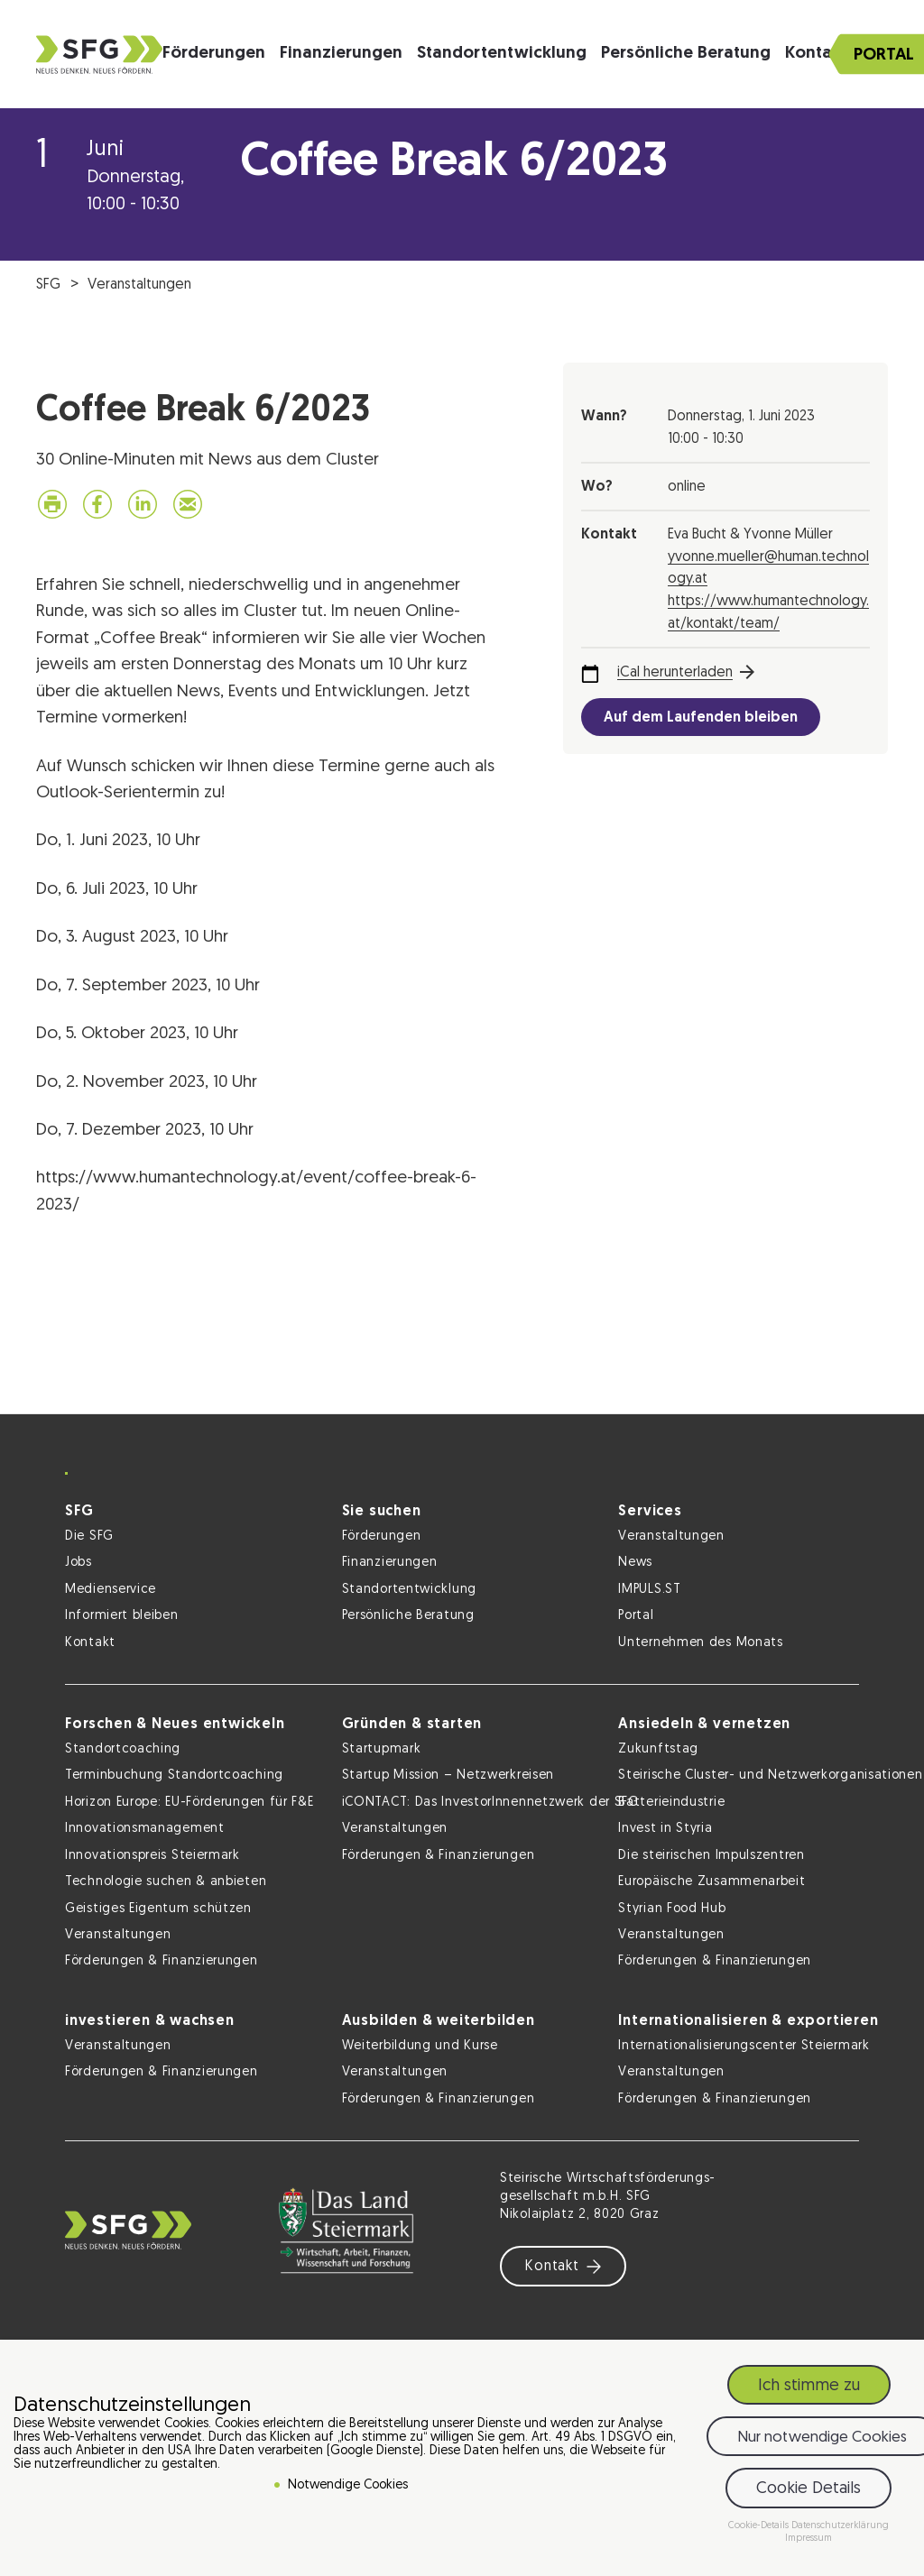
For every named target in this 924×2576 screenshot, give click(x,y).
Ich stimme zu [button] (809, 2386)
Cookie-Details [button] (759, 2526)
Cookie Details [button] (808, 2489)
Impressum (808, 2539)
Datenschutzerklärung (840, 2526)
